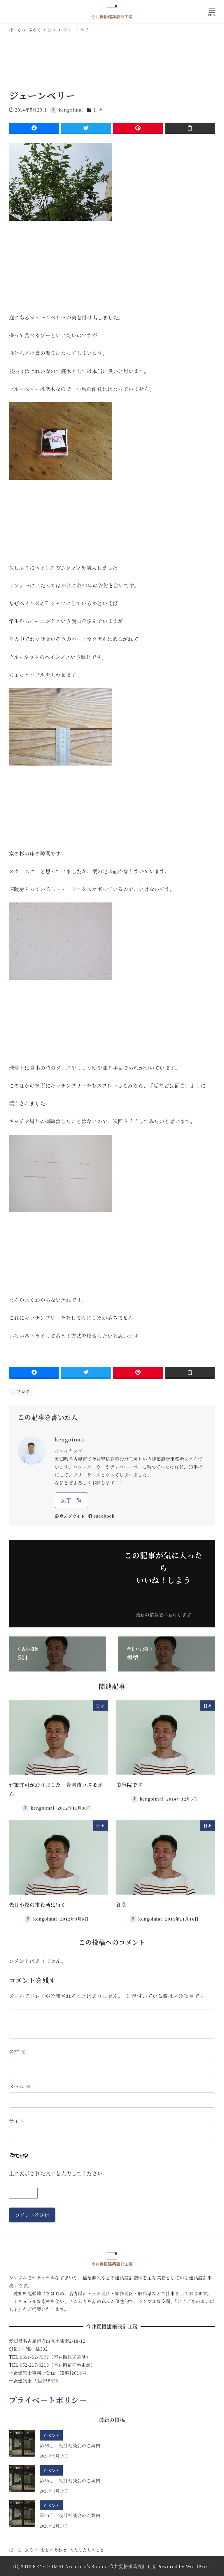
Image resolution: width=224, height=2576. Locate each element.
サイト (16, 2120)
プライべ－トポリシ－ (48, 2399)
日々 (98, 110)
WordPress (198, 2566)
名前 (17, 2051)
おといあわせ (54, 2550)
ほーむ (15, 2550)
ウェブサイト (70, 1516)
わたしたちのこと (87, 2550)
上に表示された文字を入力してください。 (58, 2173)
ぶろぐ (31, 2550)
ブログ (23, 1391)
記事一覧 (71, 1500)
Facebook (101, 1516)
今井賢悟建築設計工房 (132, 2566)
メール (20, 2086)
